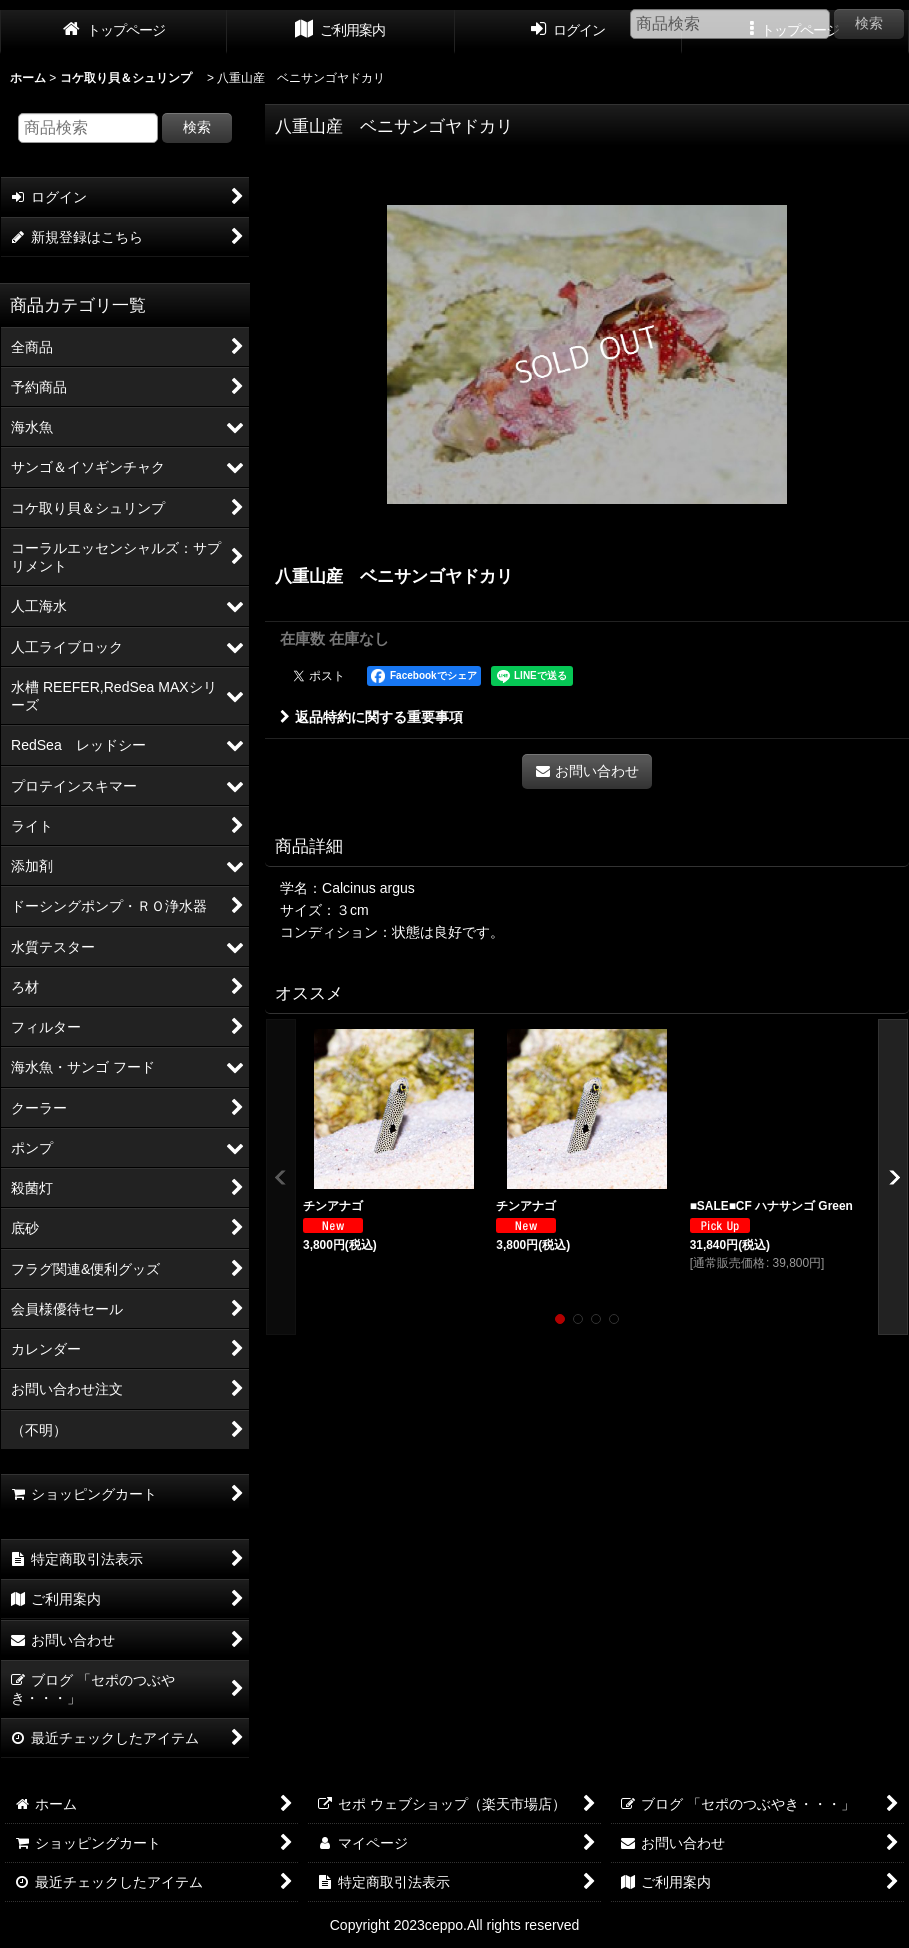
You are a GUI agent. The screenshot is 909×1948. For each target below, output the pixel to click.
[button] (281, 1177)
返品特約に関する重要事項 (371, 717)
